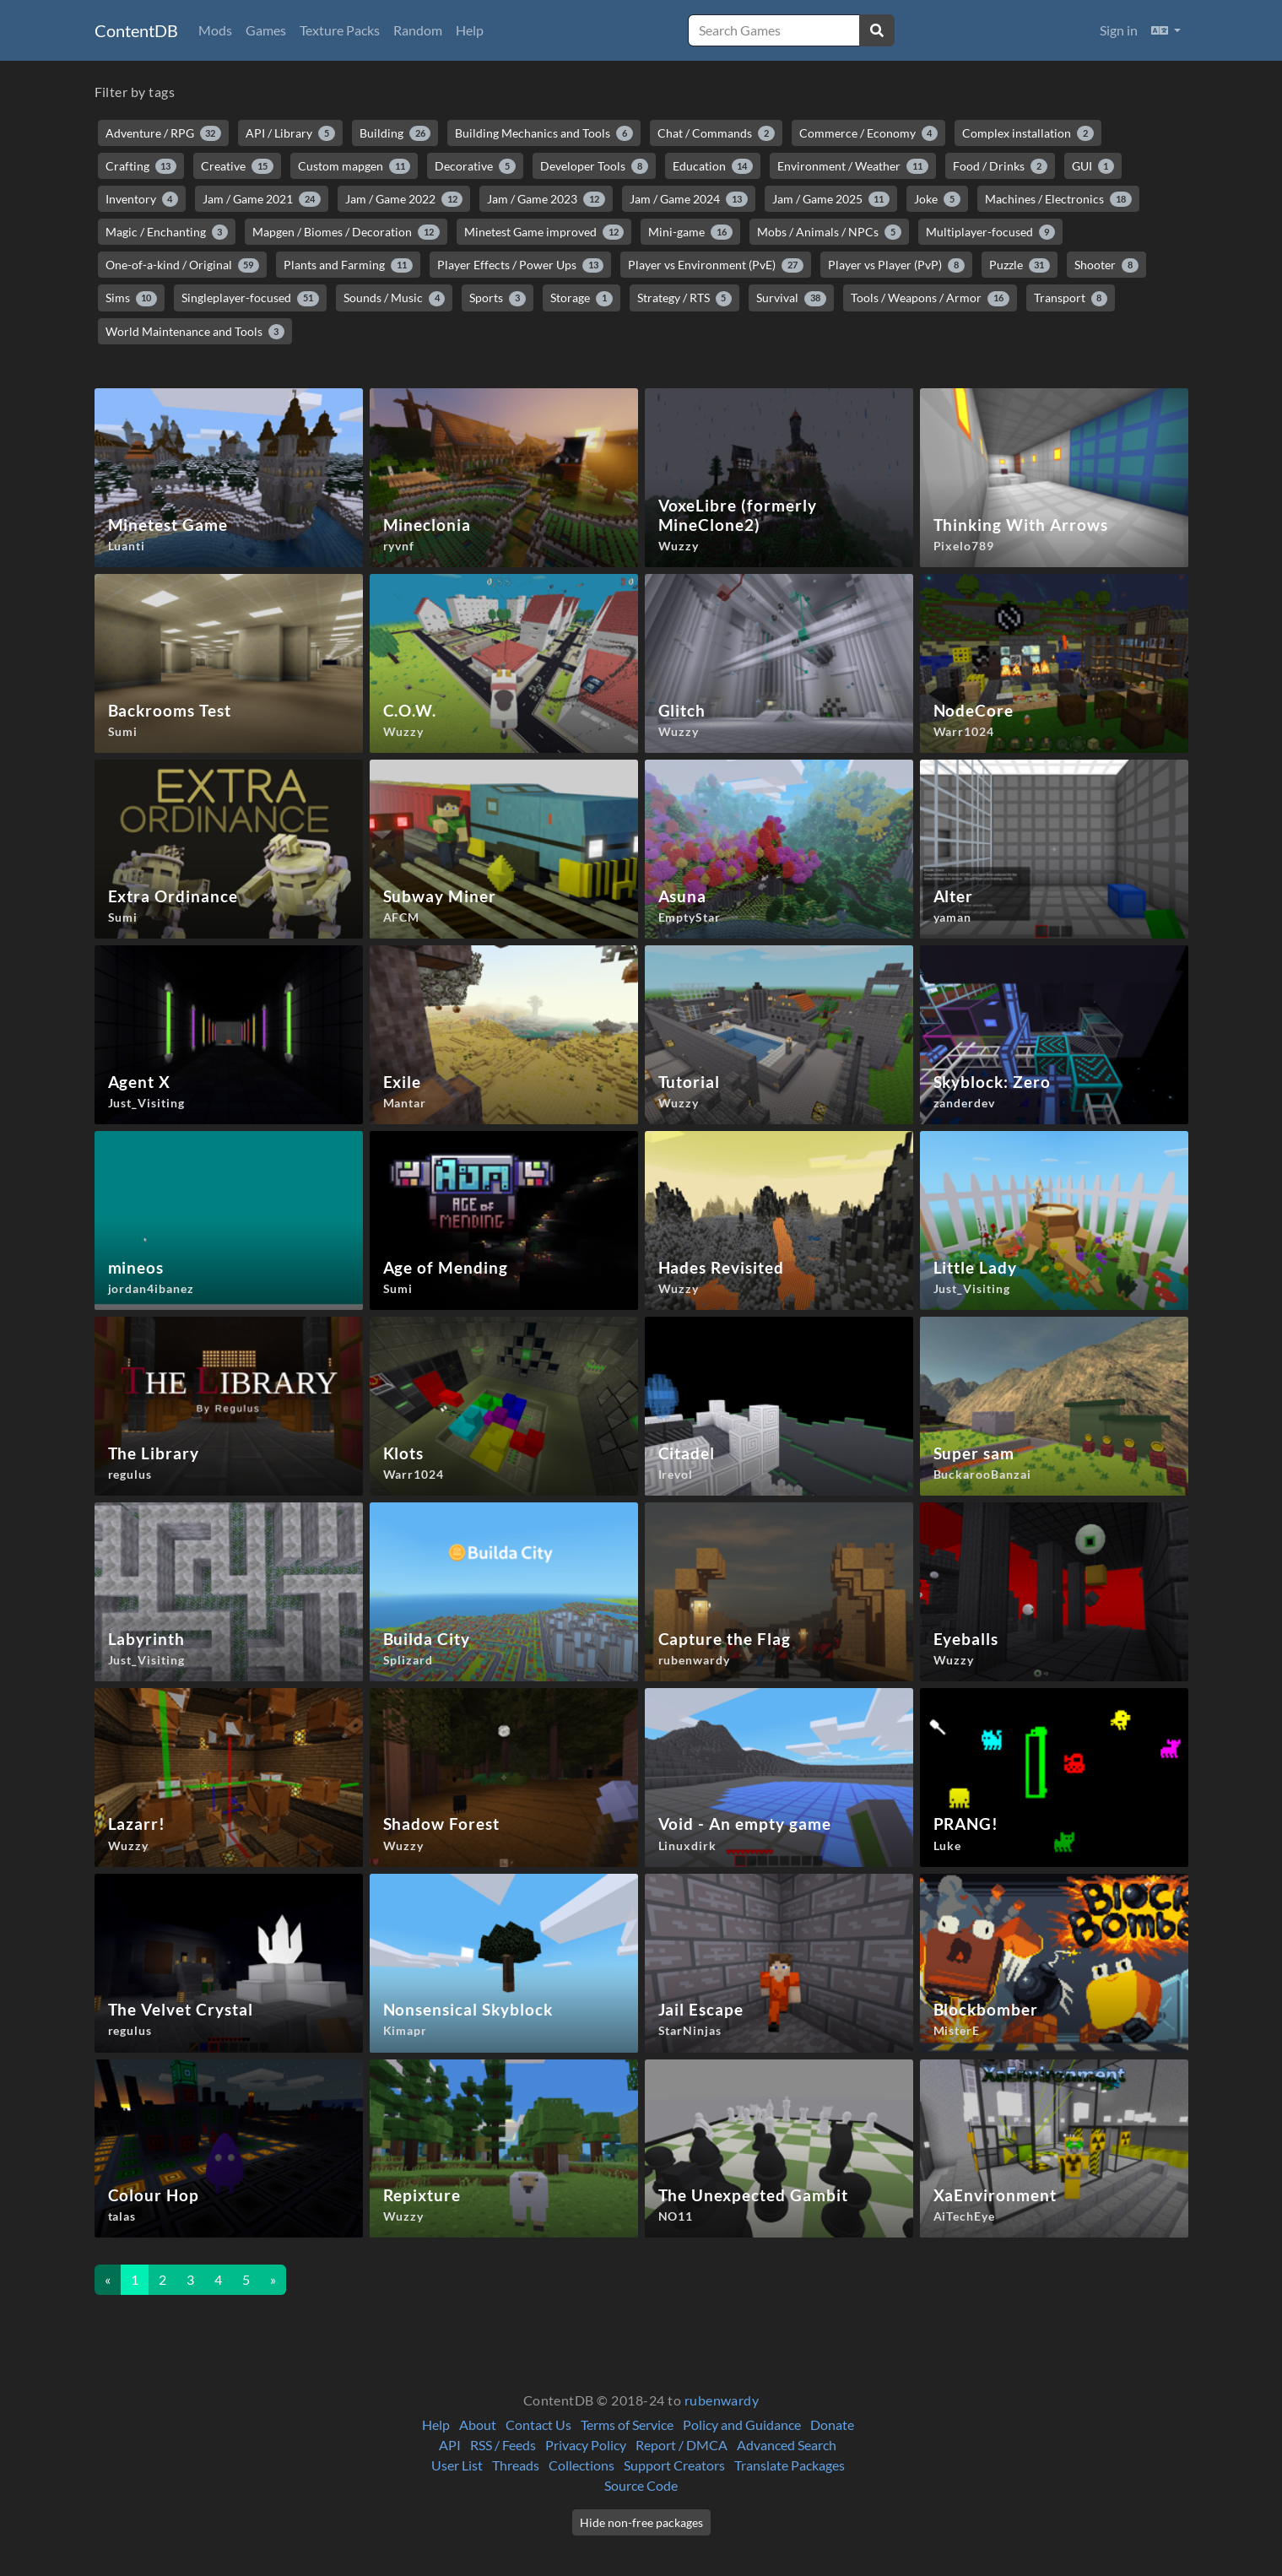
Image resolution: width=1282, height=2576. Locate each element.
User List (457, 2465)
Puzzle (1020, 265)
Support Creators (674, 2465)
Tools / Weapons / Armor (930, 298)
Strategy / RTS (685, 298)
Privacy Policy (585, 2445)
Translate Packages (789, 2465)
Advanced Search (786, 2445)
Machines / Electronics (1058, 199)
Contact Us (538, 2424)
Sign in (1119, 30)
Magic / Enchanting (167, 232)
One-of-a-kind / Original (182, 265)
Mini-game (690, 232)
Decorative (475, 166)
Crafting (141, 166)
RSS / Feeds (503, 2445)
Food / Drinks (1000, 166)
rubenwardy (722, 2400)
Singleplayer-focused (250, 298)
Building (395, 133)
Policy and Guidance (742, 2424)
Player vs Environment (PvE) (715, 265)
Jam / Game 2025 (831, 199)
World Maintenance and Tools (195, 331)
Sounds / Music (394, 298)
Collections (581, 2465)
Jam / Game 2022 (404, 199)
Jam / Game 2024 (689, 199)
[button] (1165, 30)
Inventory (142, 199)
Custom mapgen (354, 166)
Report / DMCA (682, 2445)
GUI (1093, 166)
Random (417, 30)
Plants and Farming (348, 265)
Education (713, 166)
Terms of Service (627, 2424)
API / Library (290, 133)
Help (470, 30)
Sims (131, 298)
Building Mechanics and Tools (544, 133)
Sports (497, 298)
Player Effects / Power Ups (520, 265)
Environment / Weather (852, 166)
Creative (237, 166)
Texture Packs (340, 30)
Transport (1071, 298)
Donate (832, 2424)
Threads (515, 2465)
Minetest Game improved (544, 232)
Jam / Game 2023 (546, 199)
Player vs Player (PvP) (896, 265)
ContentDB (136, 30)
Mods (215, 30)
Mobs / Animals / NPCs (829, 232)
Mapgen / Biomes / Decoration (346, 232)
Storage (581, 298)
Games (266, 30)
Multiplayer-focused (991, 232)
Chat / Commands (716, 133)
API (450, 2445)
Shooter (1106, 265)
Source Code (641, 2485)
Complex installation (1028, 133)
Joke (937, 199)
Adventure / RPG (163, 133)
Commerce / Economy (869, 133)
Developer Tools (594, 166)
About (477, 2424)
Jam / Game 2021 (262, 199)
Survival (791, 298)
